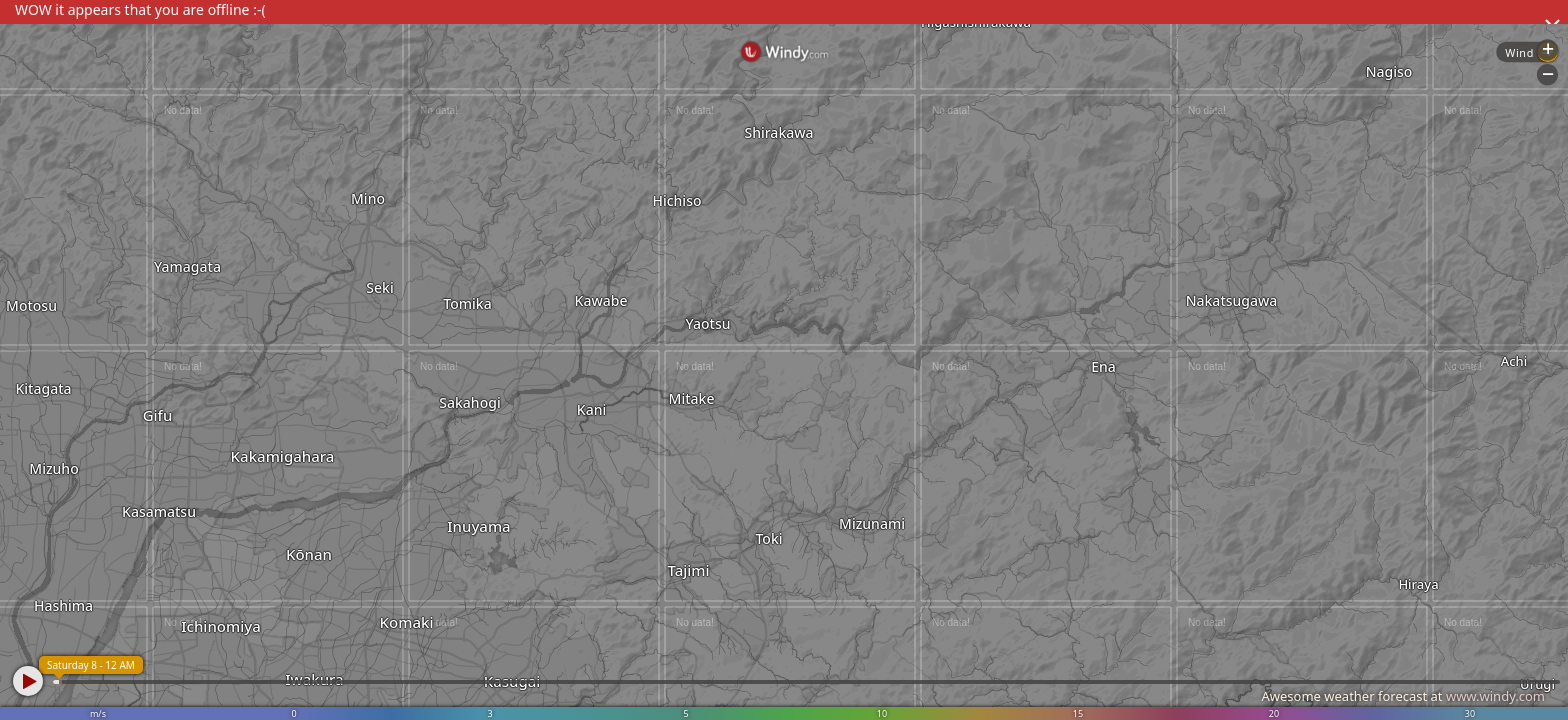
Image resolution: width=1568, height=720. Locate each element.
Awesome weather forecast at (1403, 696)
